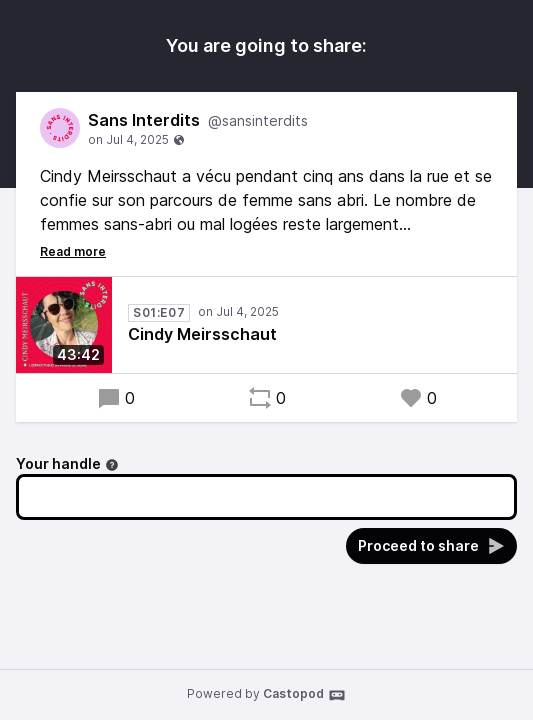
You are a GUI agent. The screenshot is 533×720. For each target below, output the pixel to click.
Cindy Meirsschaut (202, 334)
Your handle (67, 463)
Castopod (304, 695)
